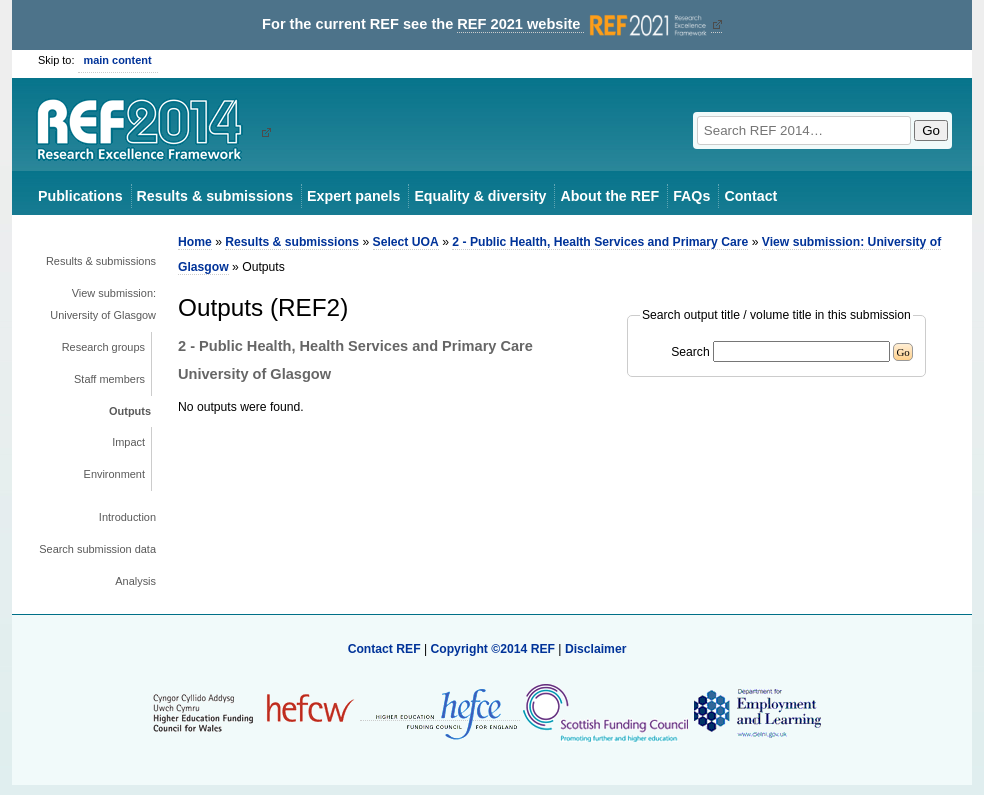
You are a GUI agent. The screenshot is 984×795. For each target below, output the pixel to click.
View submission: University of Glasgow (103, 304)
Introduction (127, 517)
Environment (114, 474)
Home (195, 242)
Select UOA (406, 242)
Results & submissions (215, 196)
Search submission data (97, 549)
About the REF (609, 196)
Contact (750, 196)
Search (690, 352)
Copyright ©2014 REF (494, 649)
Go (931, 130)
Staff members (109, 379)
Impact (128, 442)
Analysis (135, 581)
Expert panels (353, 196)
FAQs (691, 196)
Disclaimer (596, 649)
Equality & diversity (480, 196)
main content (118, 60)
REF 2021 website (583, 24)
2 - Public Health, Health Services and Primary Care (600, 242)
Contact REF (384, 649)
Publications (80, 196)
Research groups (103, 347)
